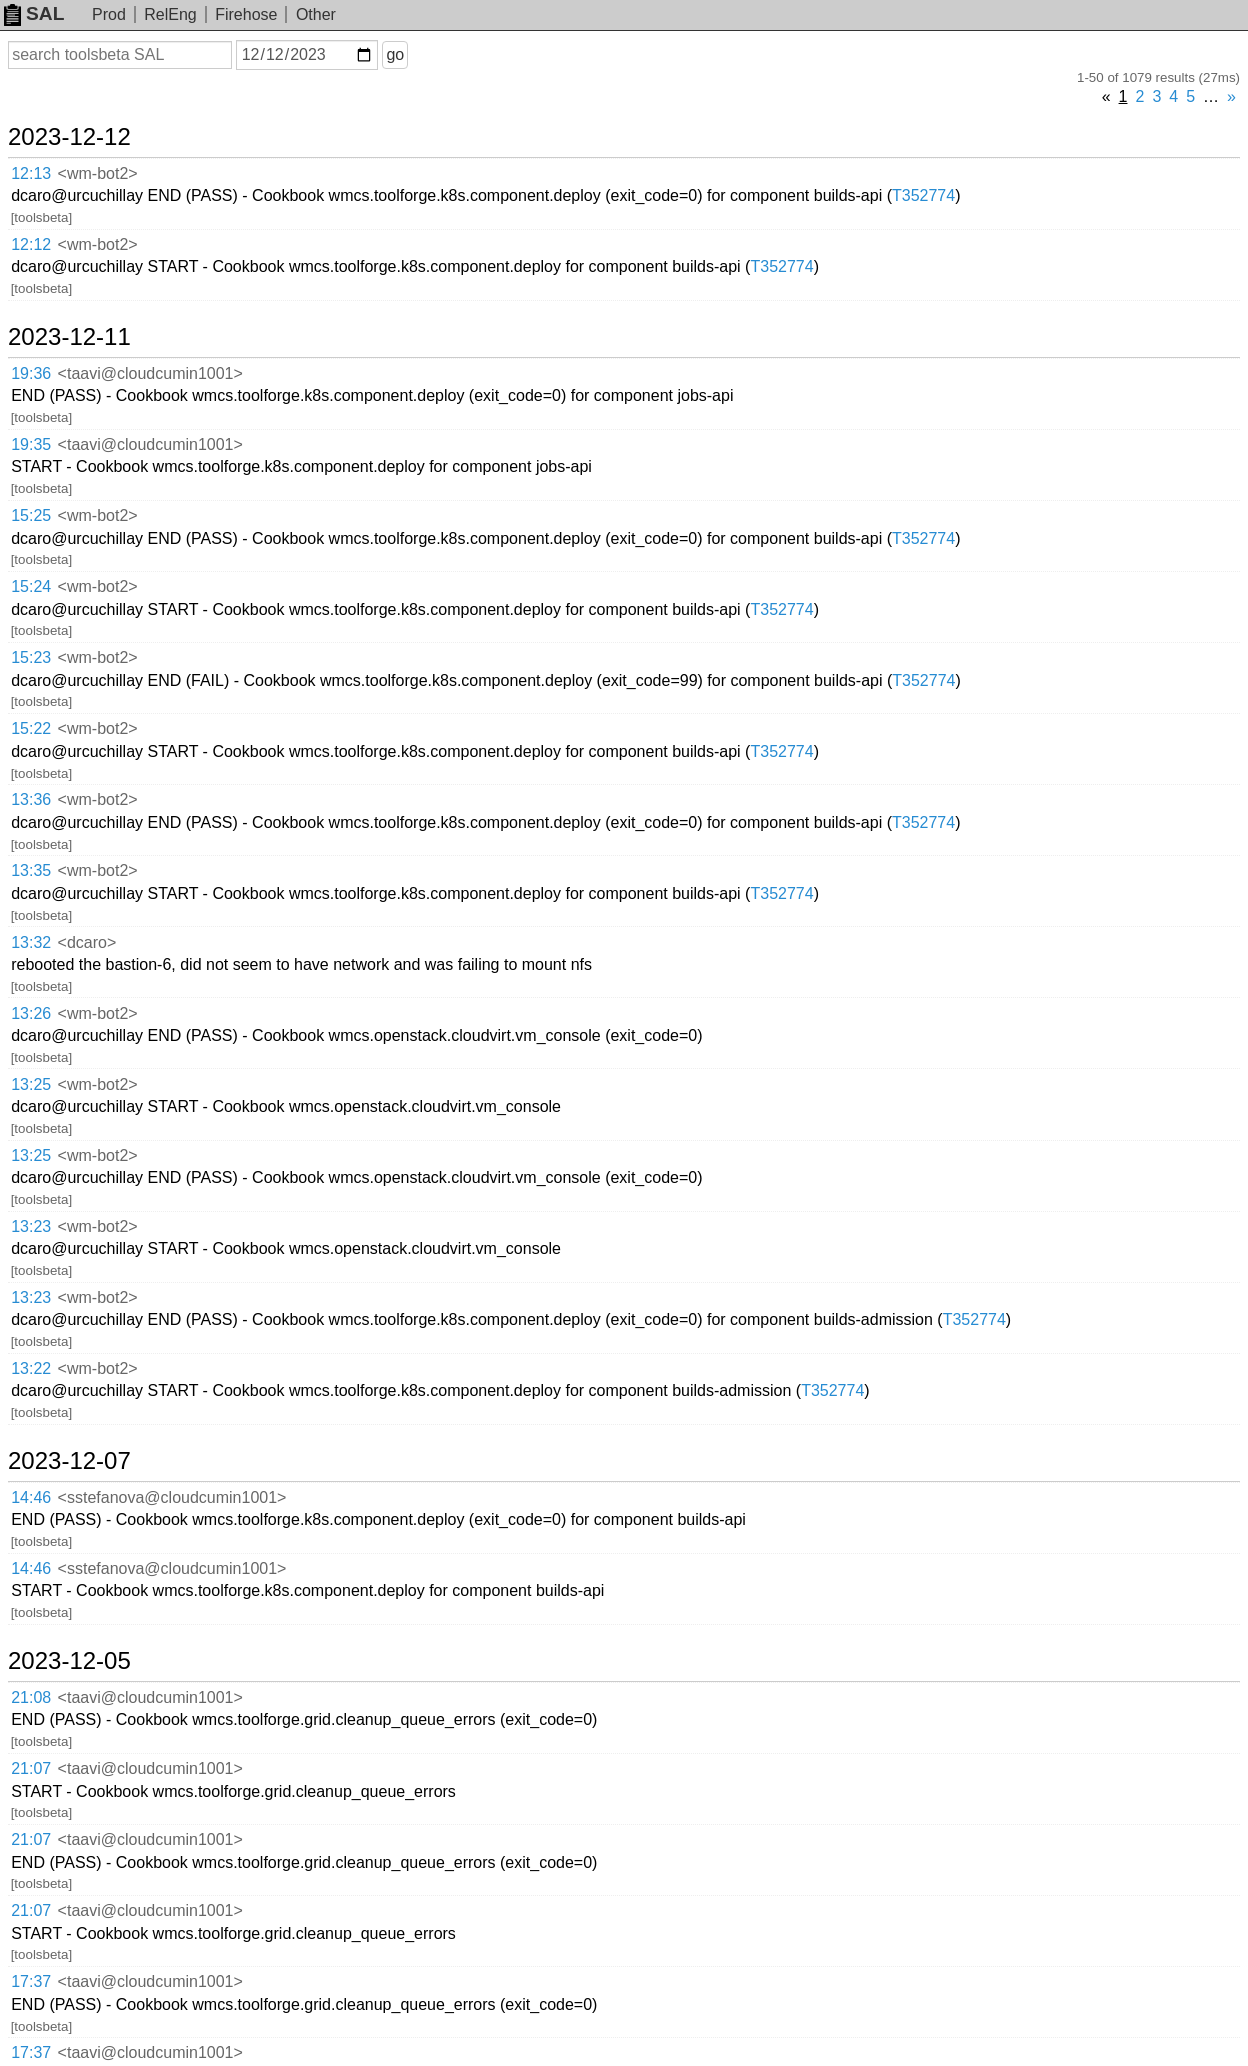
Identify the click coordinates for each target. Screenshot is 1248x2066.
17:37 (31, 1981)
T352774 (923, 195)
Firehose (246, 14)
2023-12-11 (69, 337)
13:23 (31, 1226)
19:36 (31, 373)
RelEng (170, 14)
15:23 (31, 657)
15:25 (31, 515)
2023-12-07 (69, 1461)
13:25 (31, 1084)
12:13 (31, 173)
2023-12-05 (69, 1661)
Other (316, 14)
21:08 (31, 1697)
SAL (34, 13)
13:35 (31, 870)
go (395, 54)
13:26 (31, 1013)
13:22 (31, 1368)
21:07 (31, 1768)
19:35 (31, 444)
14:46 (31, 1497)
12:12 (31, 244)
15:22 (31, 728)
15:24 (31, 586)
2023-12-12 (69, 137)
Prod (109, 14)
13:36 (31, 799)
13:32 (31, 942)
